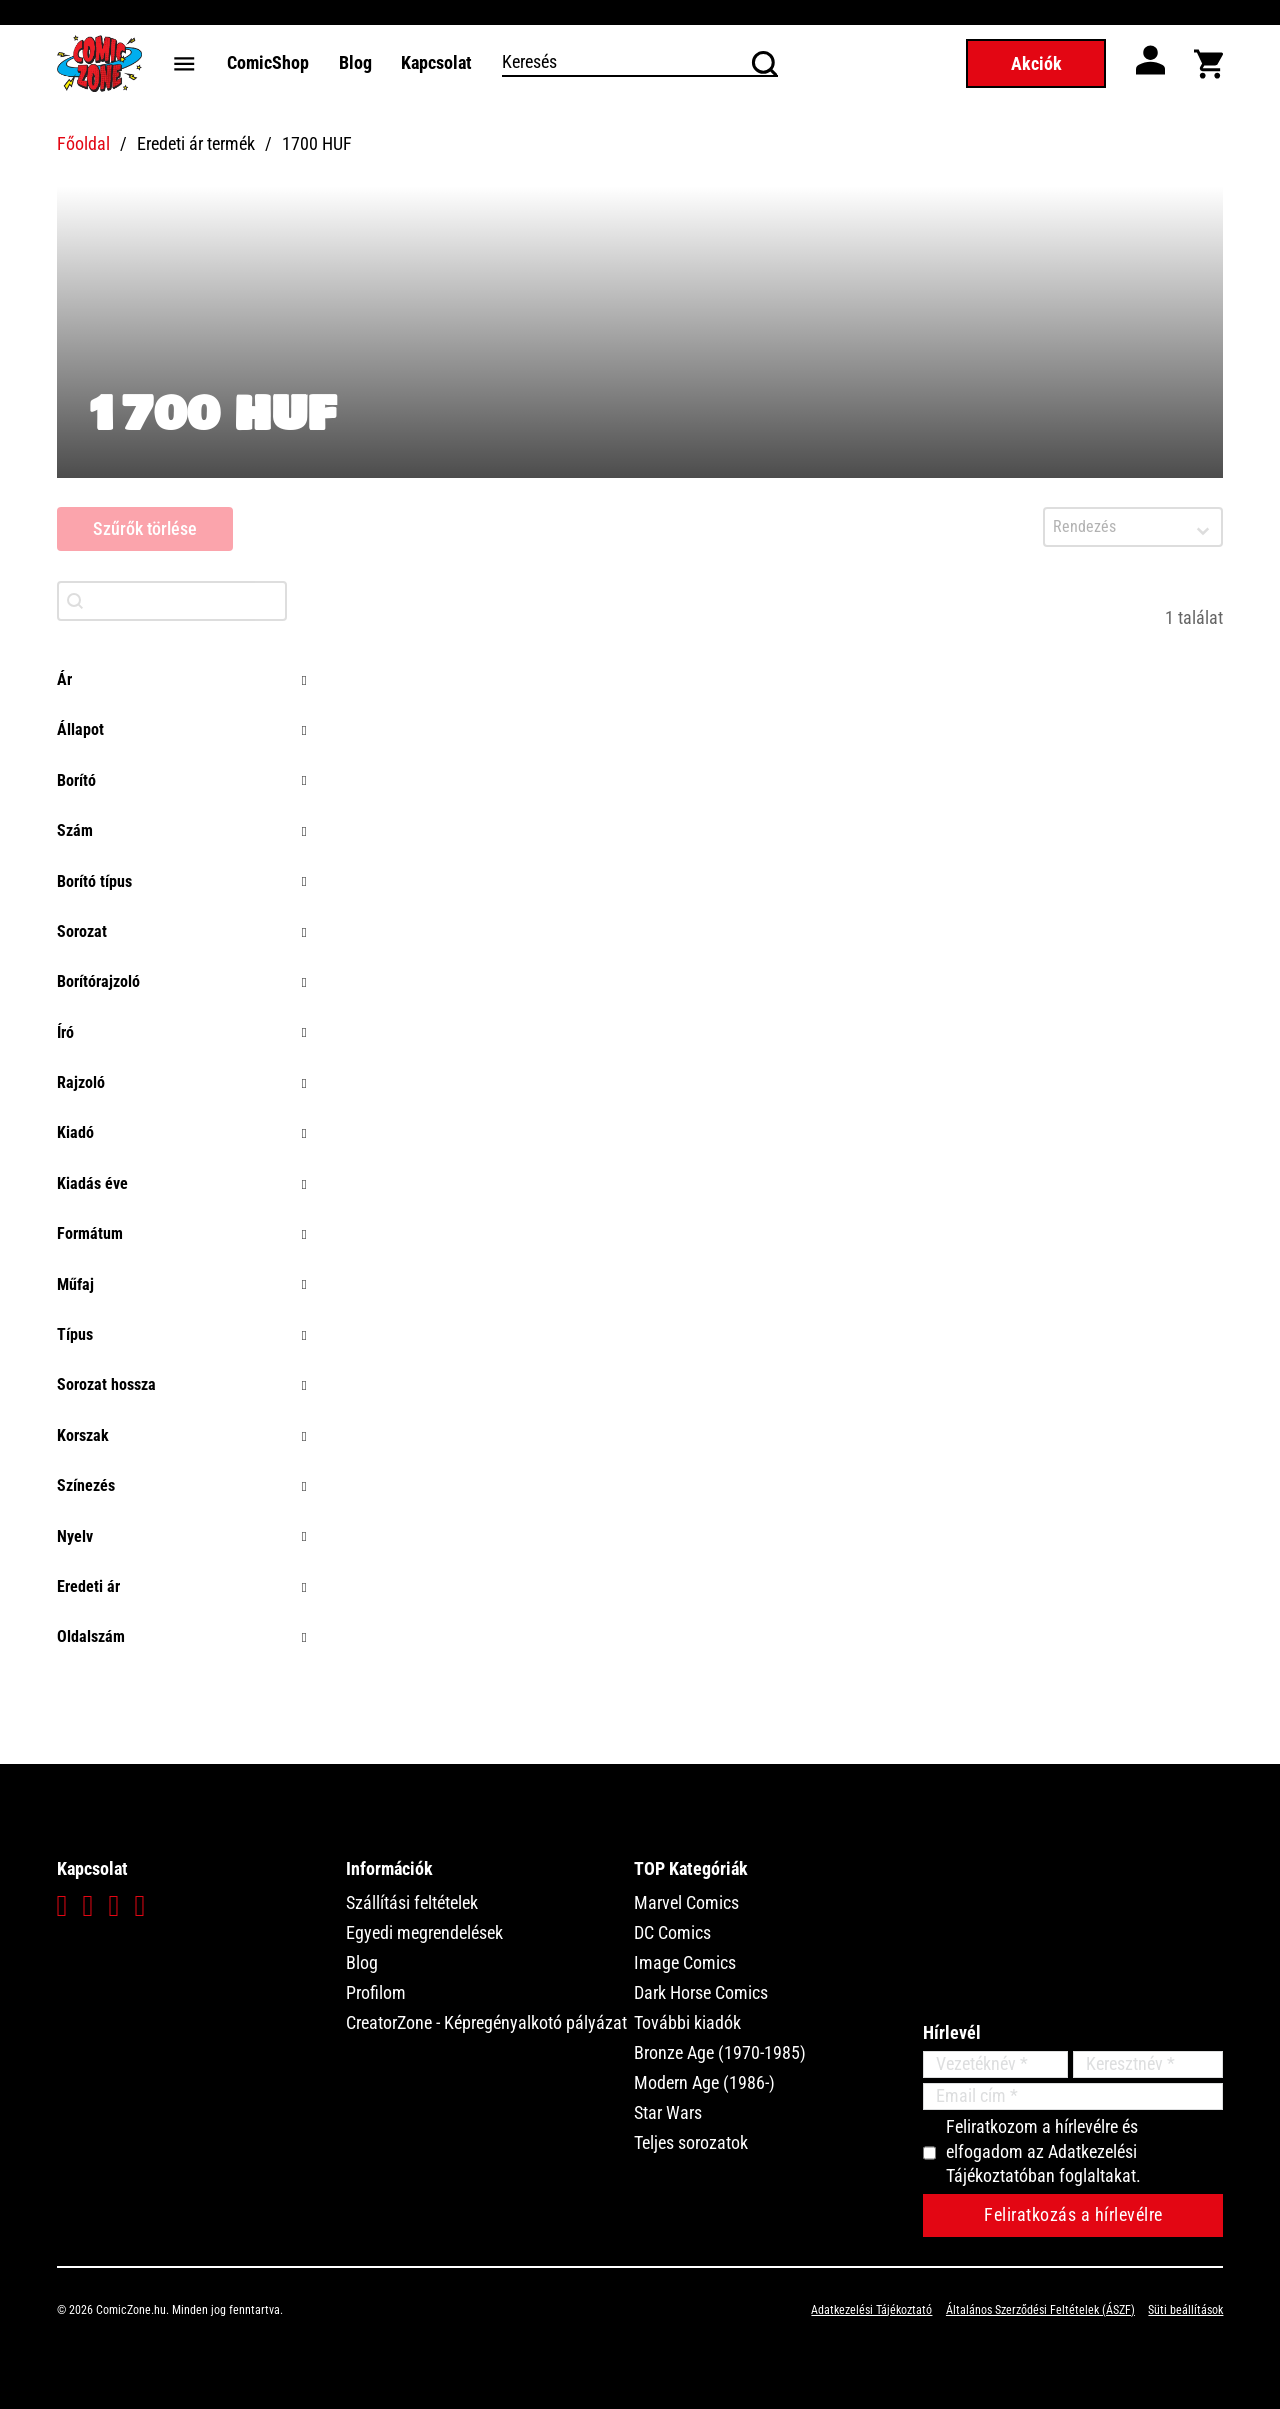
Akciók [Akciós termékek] (1036, 63)
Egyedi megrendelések (424, 1932)
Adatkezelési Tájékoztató (871, 2310)
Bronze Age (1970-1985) (720, 2052)
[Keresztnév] (1148, 2064)
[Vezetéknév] (995, 2064)
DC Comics (672, 1932)
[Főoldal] (99, 63)
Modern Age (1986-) (704, 2082)
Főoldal (83, 143)
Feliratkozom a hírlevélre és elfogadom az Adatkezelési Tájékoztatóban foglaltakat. (1043, 2151)
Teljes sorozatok (691, 2142)
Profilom (376, 1992)
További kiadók (687, 2022)
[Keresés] (640, 63)
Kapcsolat (436, 62)
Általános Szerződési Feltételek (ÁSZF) (1040, 2310)
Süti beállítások (1185, 2310)
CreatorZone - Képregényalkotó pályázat (486, 2022)
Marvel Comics (686, 1902)
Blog (355, 62)
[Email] (1073, 2096)
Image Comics (685, 1962)
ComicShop (268, 62)
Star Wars (668, 2112)
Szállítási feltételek (412, 1902)
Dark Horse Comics (701, 1992)
